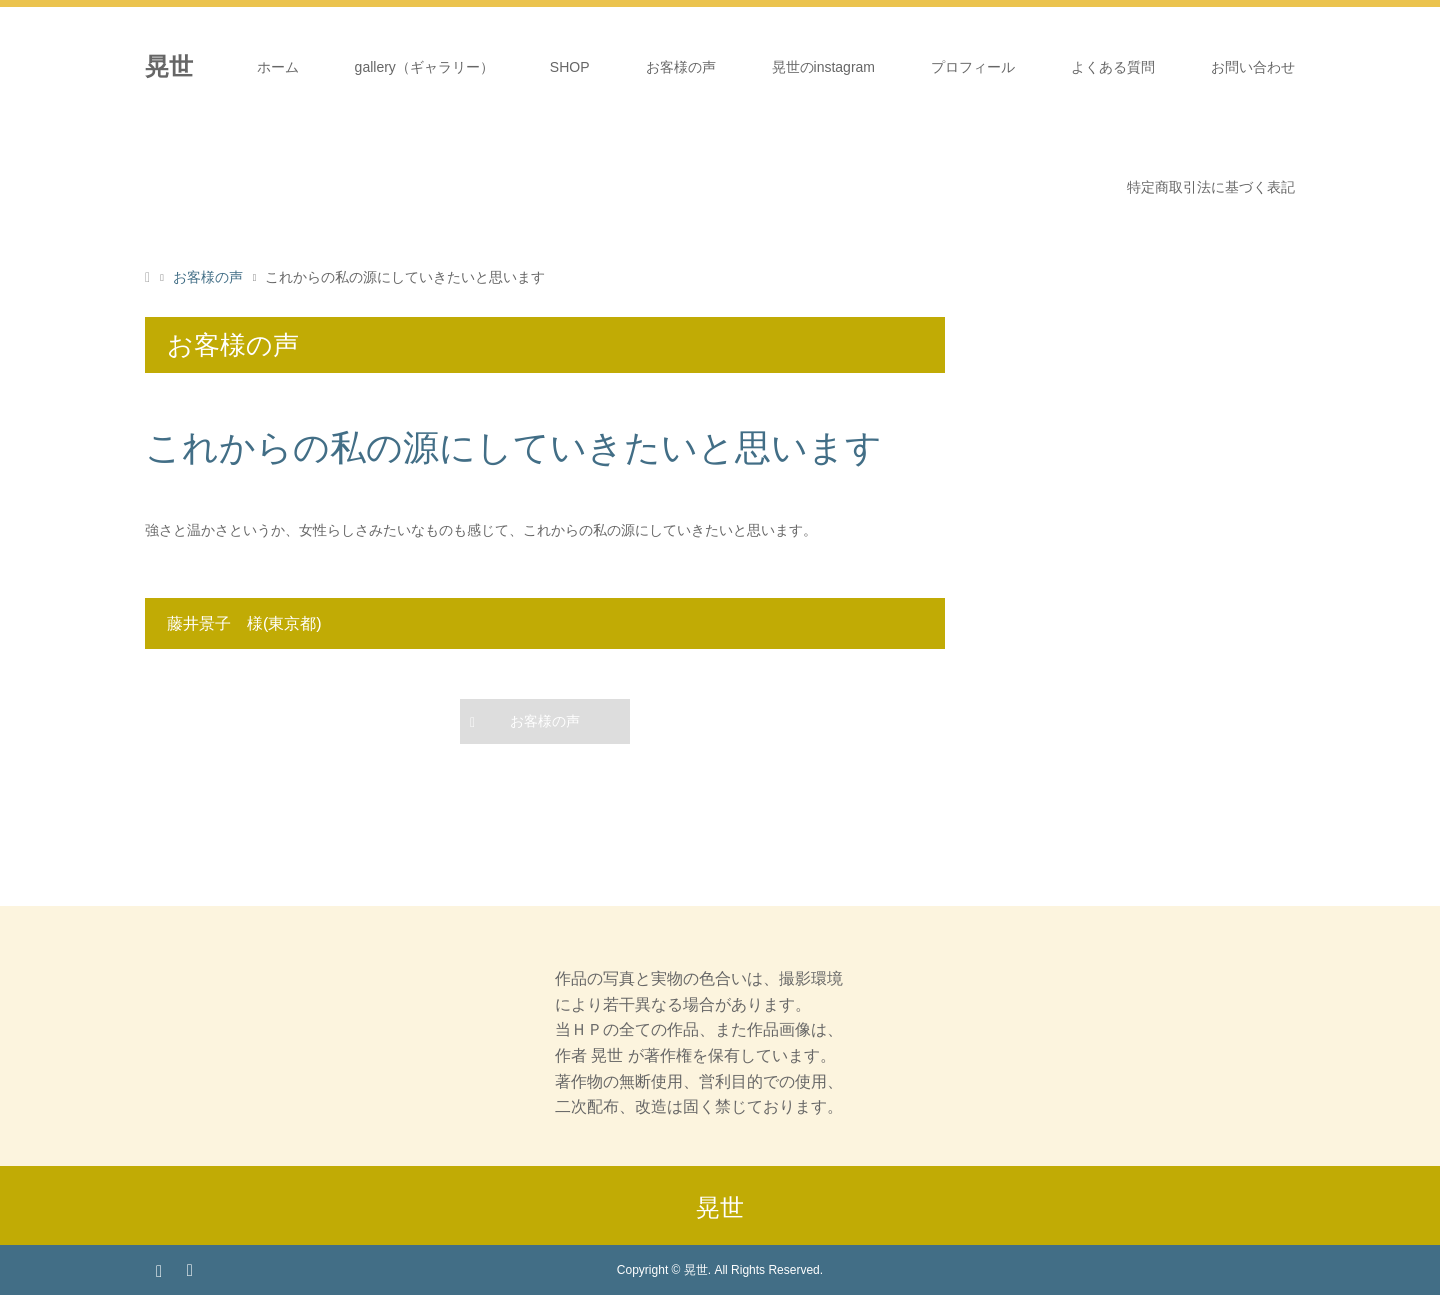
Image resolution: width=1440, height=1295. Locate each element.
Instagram (159, 1269)
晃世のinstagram (823, 67)
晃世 (720, 1207)
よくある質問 (1113, 67)
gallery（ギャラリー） (424, 67)
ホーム (278, 67)
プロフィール (973, 67)
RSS (189, 1269)
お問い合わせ (1253, 67)
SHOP (570, 67)
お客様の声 (681, 67)
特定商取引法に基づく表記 (1211, 187)
